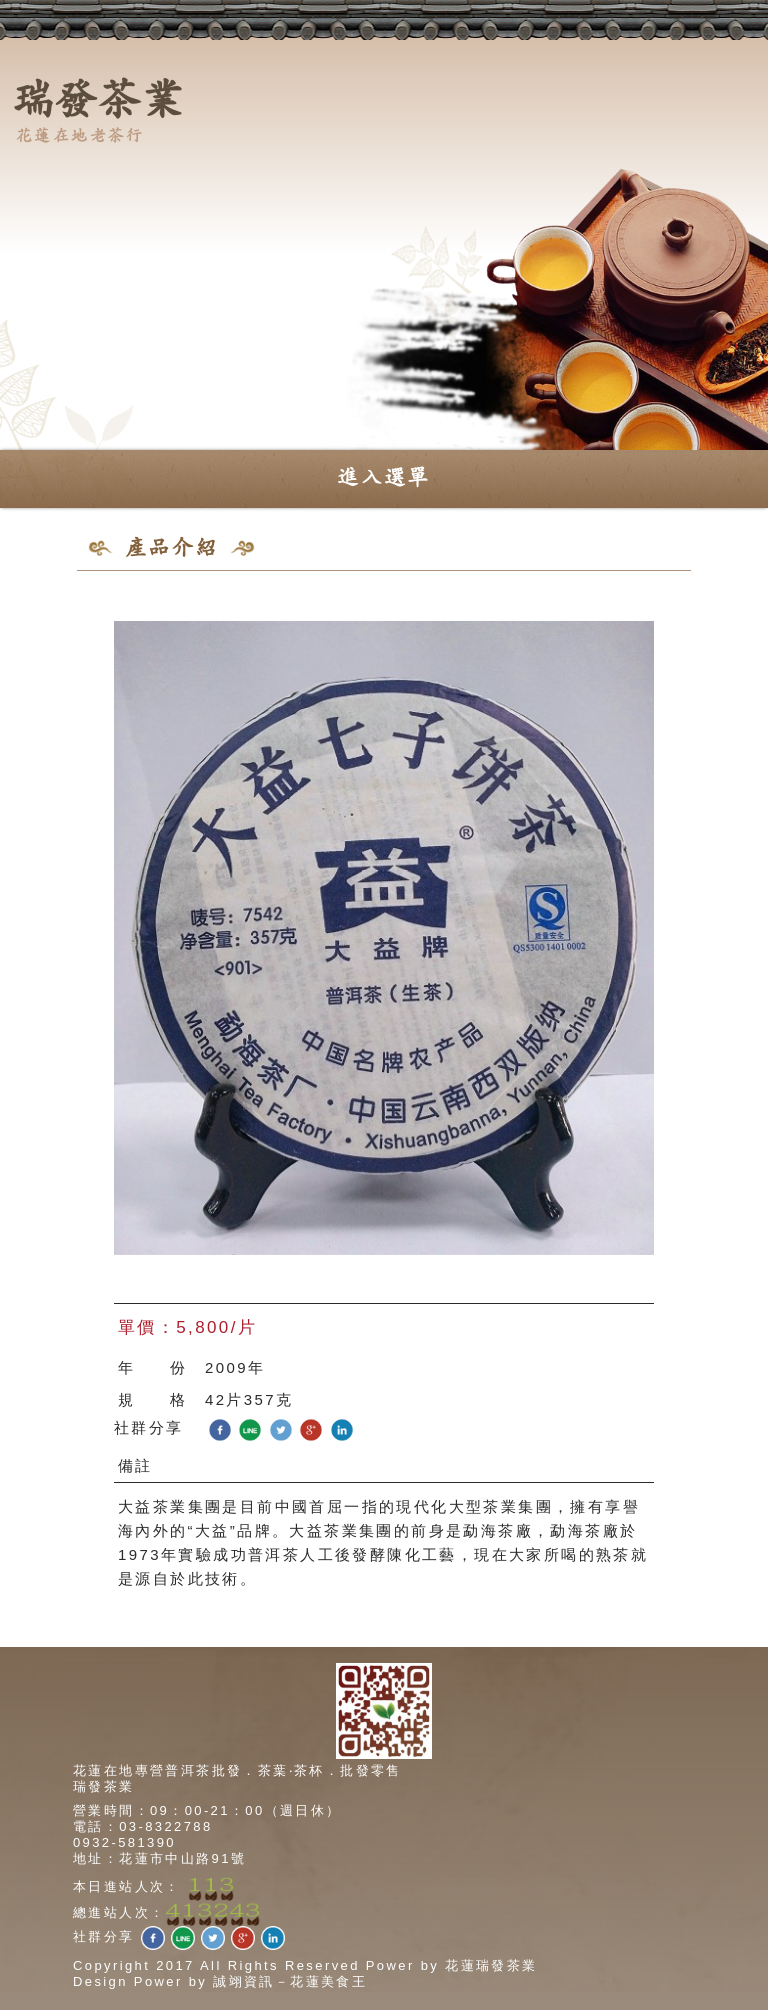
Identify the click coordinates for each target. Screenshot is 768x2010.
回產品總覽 (565, 598)
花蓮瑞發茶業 (491, 1965)
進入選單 (384, 478)
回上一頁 (659, 598)
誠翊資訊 (244, 1981)
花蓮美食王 (328, 1981)
